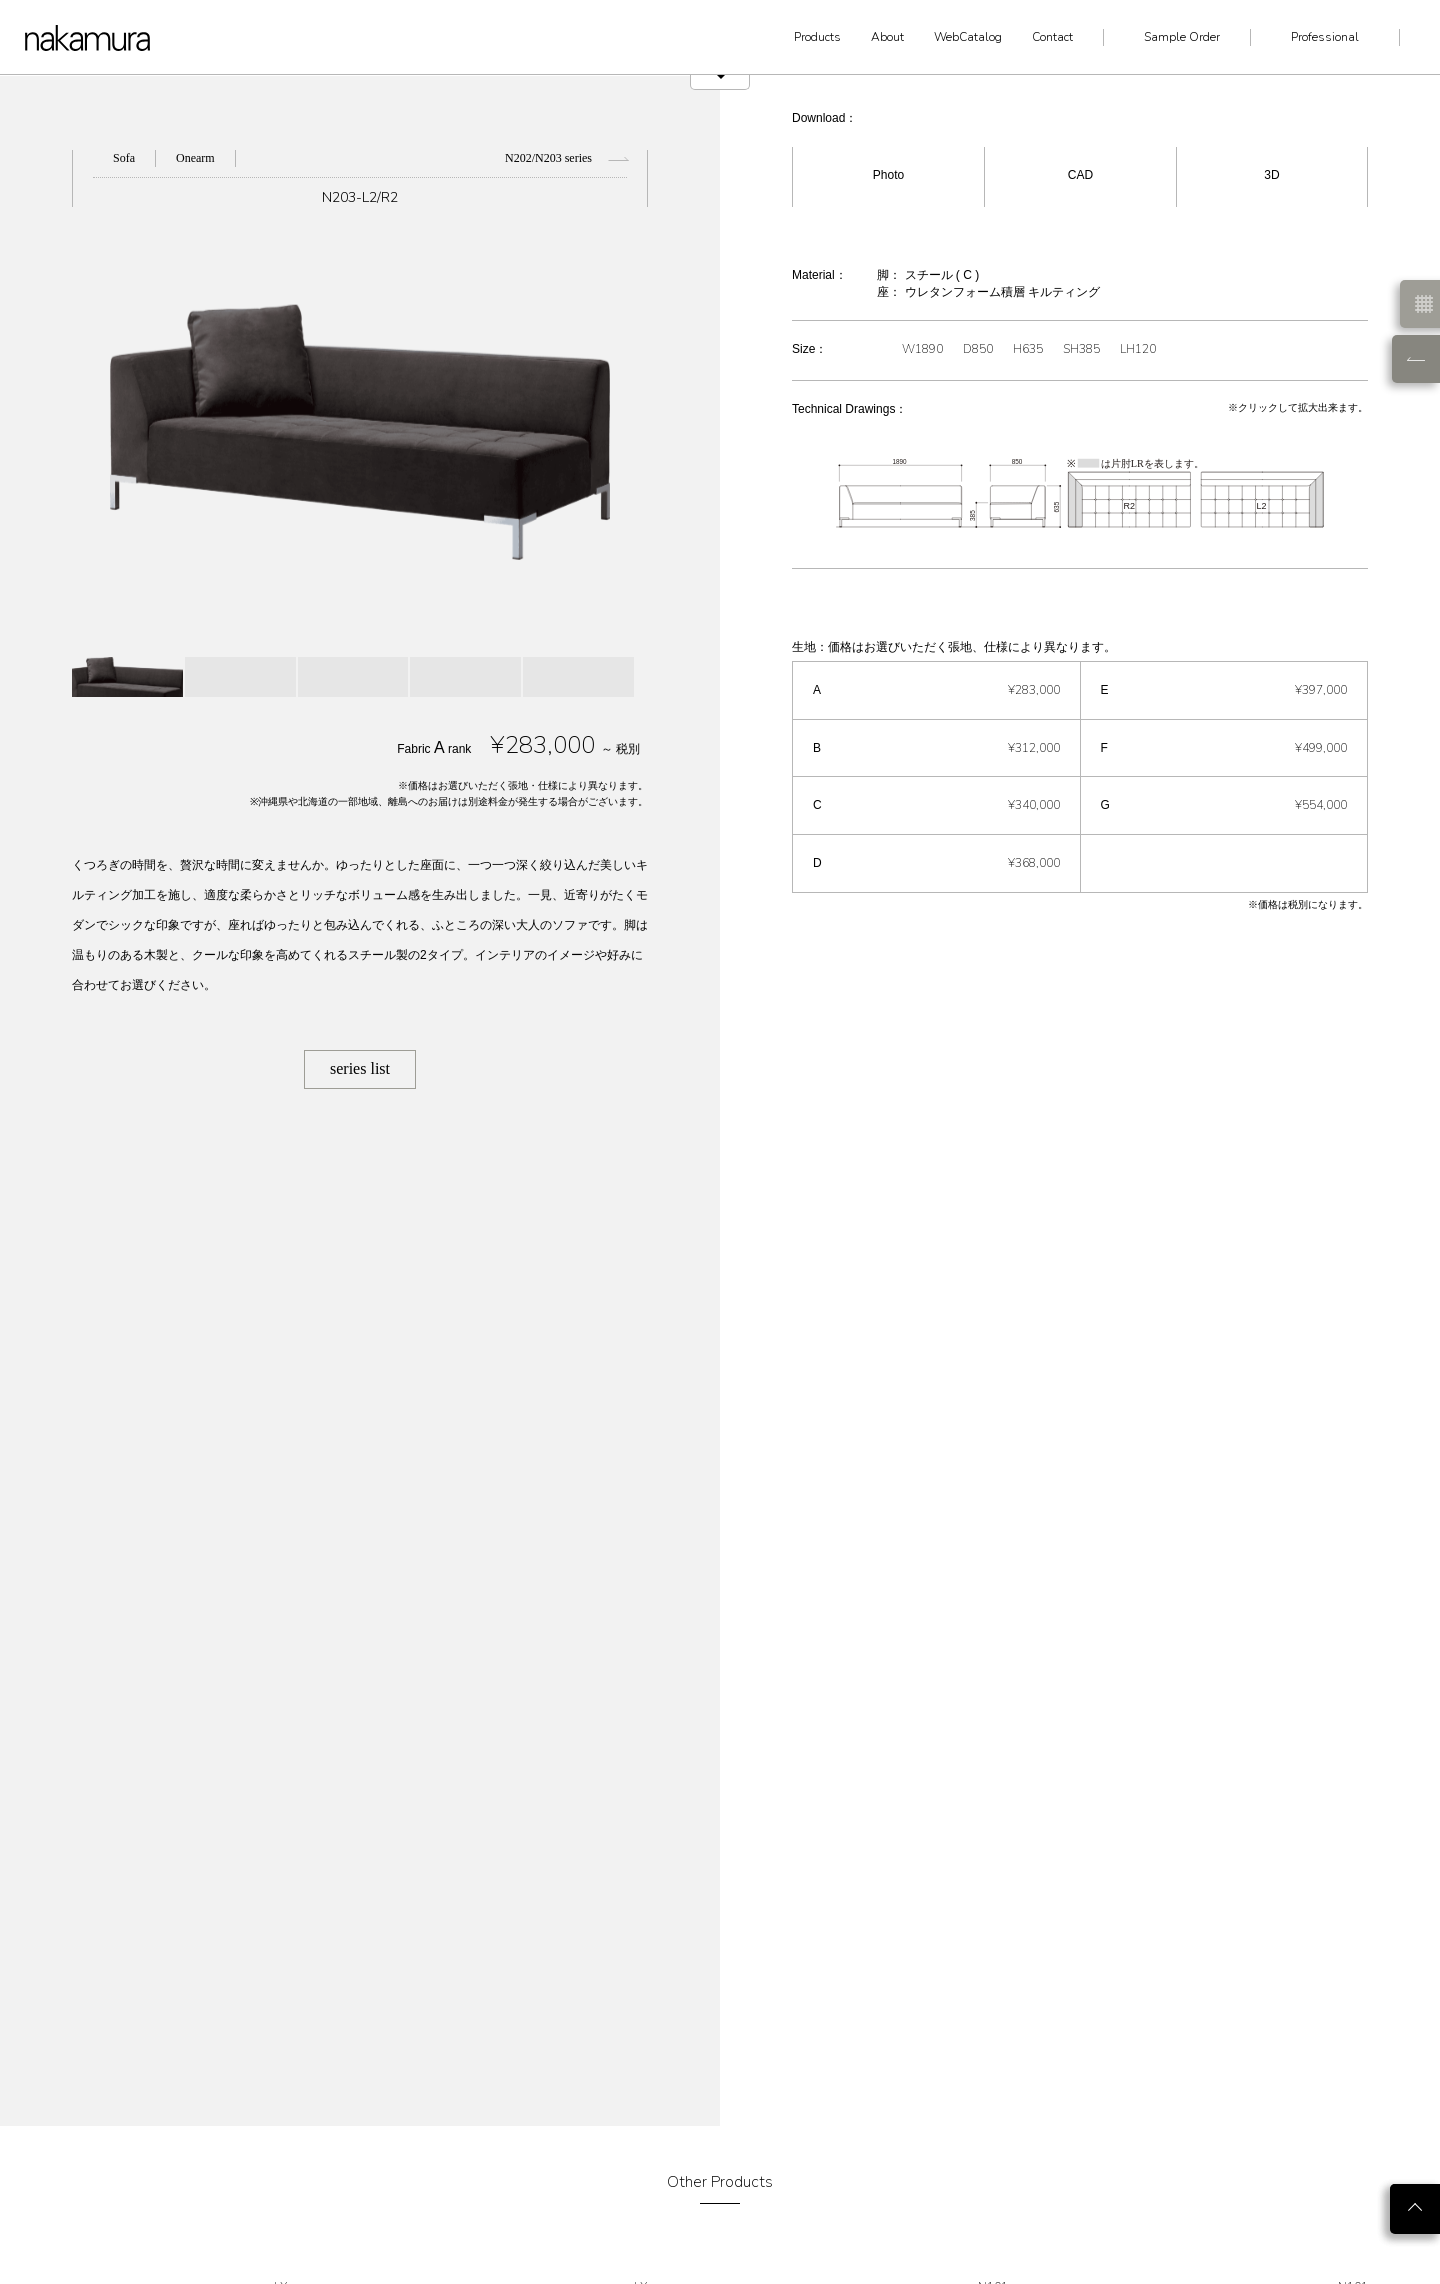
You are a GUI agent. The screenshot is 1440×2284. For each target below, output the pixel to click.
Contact (1052, 37)
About (887, 37)
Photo (888, 175)
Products (817, 37)
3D (1271, 175)
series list (360, 1068)
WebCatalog (968, 37)
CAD (1080, 175)
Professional (1325, 37)
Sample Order (1182, 37)
